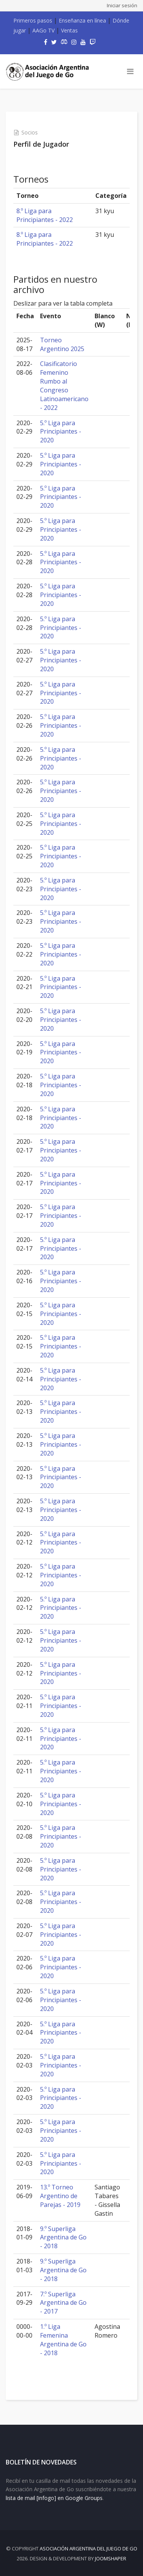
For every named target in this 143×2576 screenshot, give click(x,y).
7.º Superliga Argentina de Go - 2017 (63, 2303)
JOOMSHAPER (110, 2558)
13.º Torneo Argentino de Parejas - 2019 (60, 2196)
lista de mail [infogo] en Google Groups (54, 2498)
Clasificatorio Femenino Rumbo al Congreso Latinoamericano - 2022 (64, 385)
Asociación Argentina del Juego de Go (88, 2548)
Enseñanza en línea (82, 20)
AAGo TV (43, 30)
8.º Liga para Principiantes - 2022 (44, 215)
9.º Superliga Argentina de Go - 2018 (63, 2238)
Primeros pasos (32, 20)
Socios (29, 132)
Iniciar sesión (122, 5)
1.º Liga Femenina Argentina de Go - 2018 (63, 2339)
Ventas (69, 30)
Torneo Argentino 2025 (62, 344)
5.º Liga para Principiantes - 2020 (60, 432)
